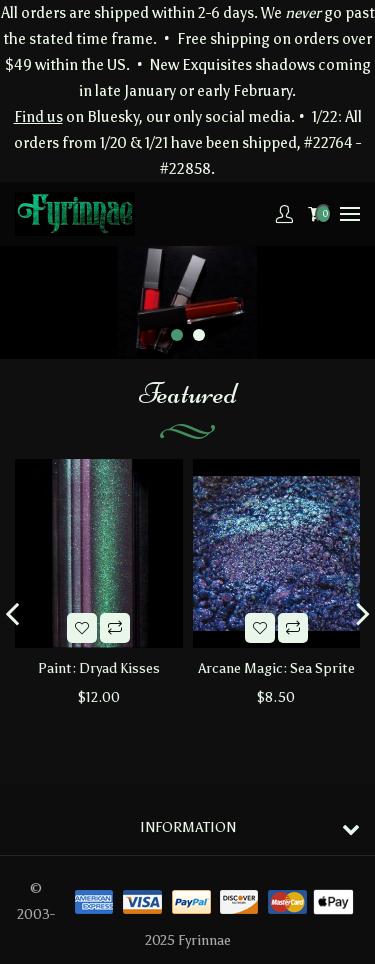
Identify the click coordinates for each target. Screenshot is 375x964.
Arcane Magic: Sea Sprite (276, 668)
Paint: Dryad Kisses (99, 668)
